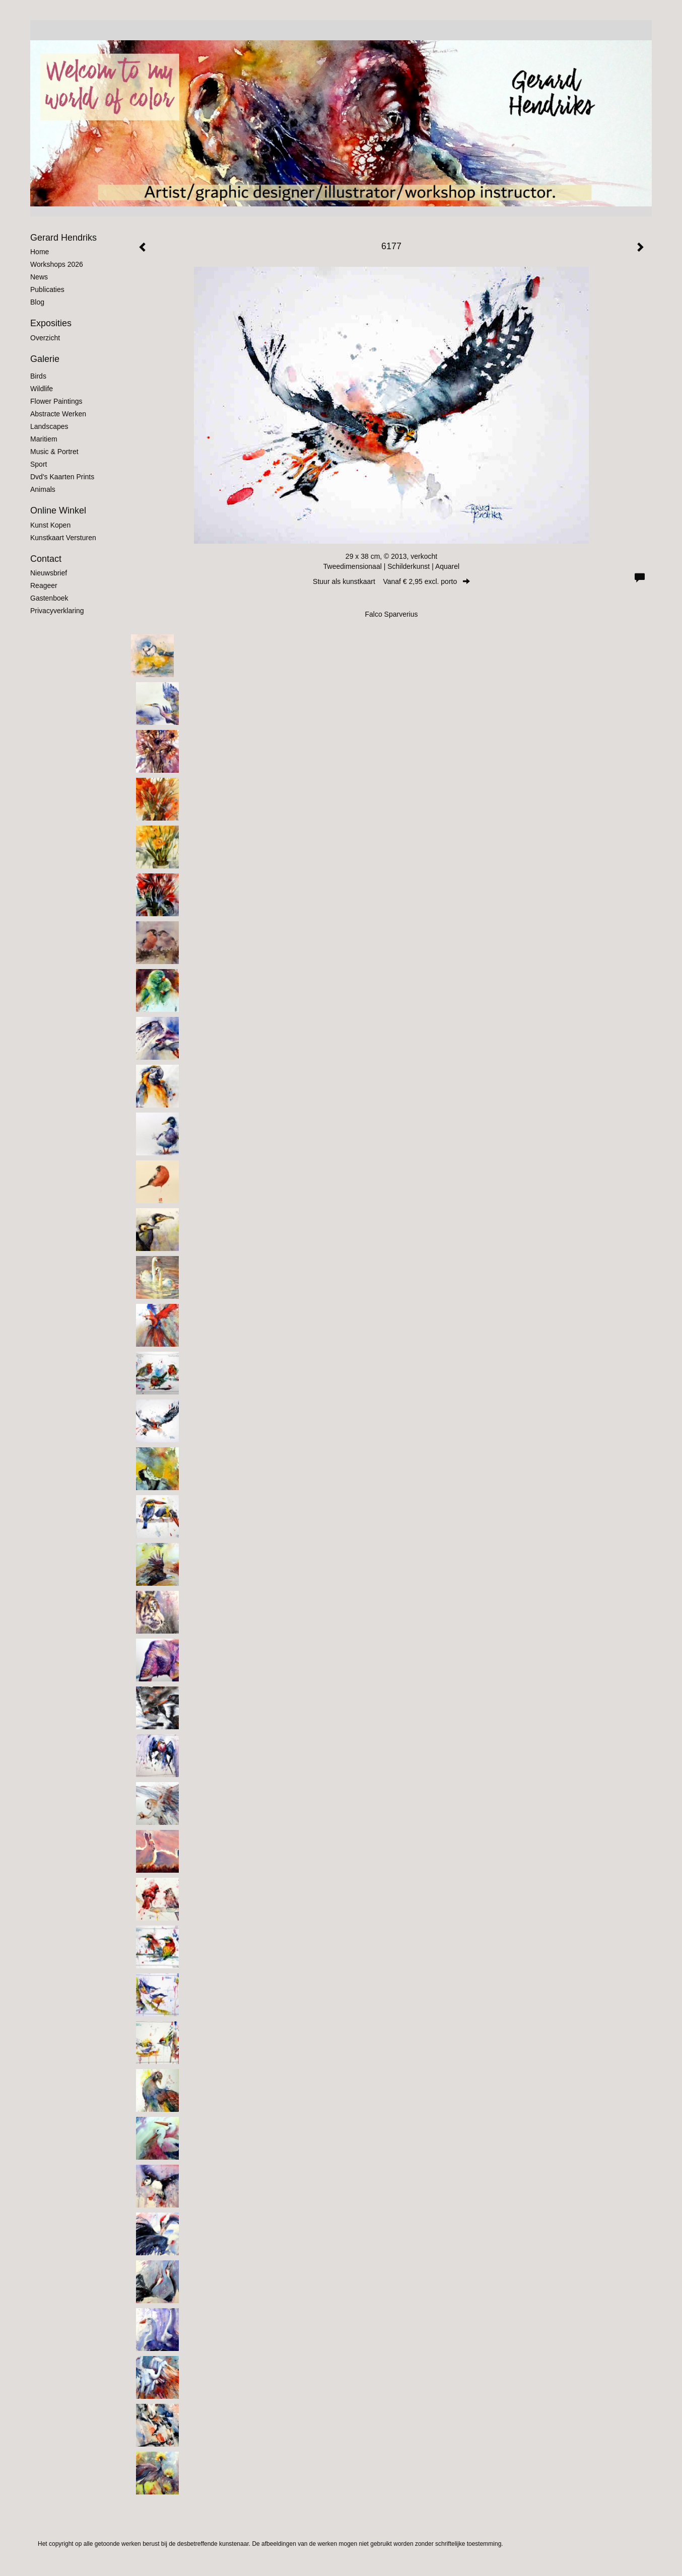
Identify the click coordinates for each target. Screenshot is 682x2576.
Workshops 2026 (56, 264)
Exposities (51, 323)
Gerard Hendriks (63, 238)
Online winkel (58, 510)
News (39, 277)
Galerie (44, 359)
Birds (38, 376)
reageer (43, 585)
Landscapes (49, 426)
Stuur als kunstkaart (391, 581)
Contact (45, 559)
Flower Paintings (56, 401)
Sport (38, 464)
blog (37, 302)
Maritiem (43, 439)
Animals (42, 489)
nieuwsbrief (48, 573)
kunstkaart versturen (63, 538)
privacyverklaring (57, 611)
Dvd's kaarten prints (62, 477)
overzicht (45, 338)
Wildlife (41, 389)
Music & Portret (54, 452)
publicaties (47, 289)
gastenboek (49, 598)
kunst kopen (50, 525)
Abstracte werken (58, 414)
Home (39, 252)
